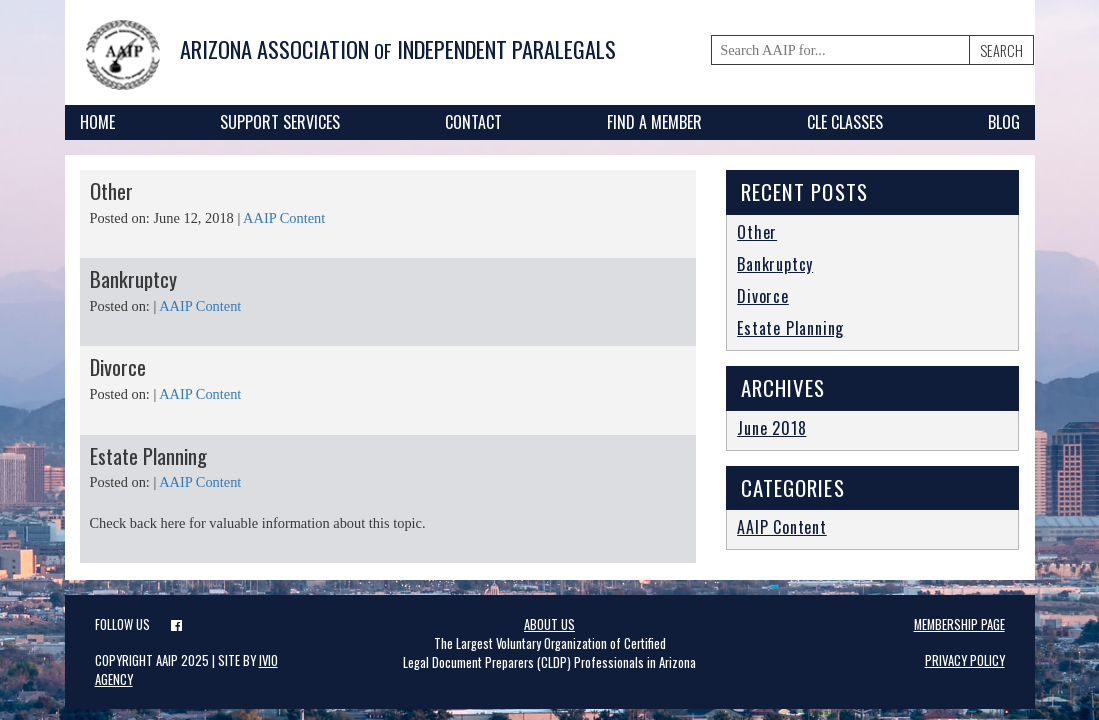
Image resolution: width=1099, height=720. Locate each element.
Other (111, 190)
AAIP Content (284, 218)
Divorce (118, 366)
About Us (549, 624)
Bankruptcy (133, 278)
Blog (1004, 122)
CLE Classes (845, 122)
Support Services (280, 122)
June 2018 (771, 428)
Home (97, 122)
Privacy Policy (965, 660)
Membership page (959, 624)
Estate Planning (148, 455)
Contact (473, 122)
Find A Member (654, 122)
